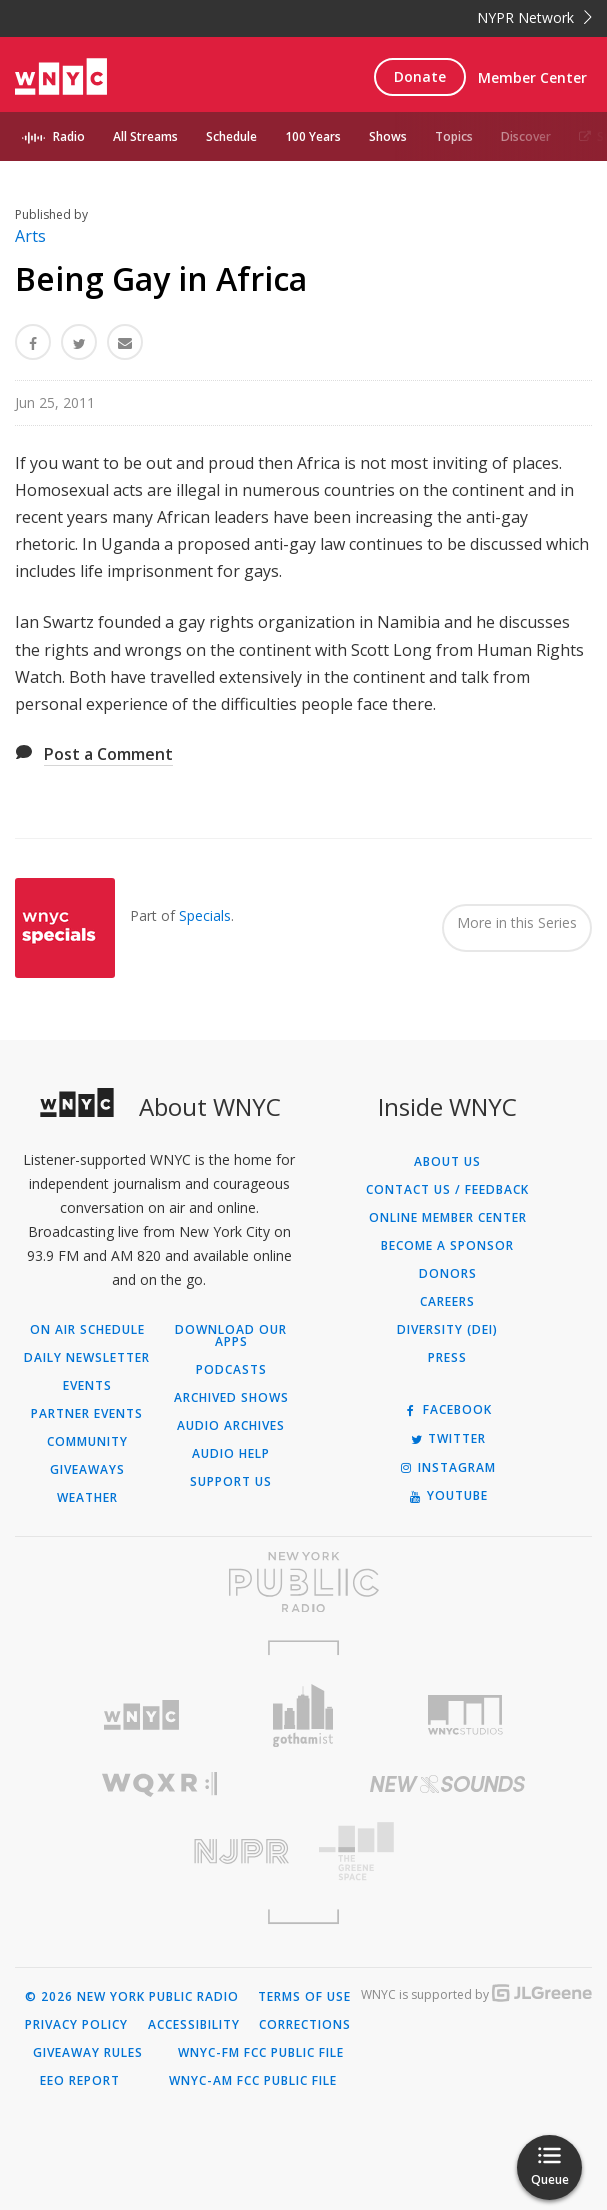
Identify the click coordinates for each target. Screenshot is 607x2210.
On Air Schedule (87, 1330)
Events (87, 1386)
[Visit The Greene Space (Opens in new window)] (448, 1851)
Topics (454, 136)
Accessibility (194, 2025)
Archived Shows (231, 1398)
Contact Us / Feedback (447, 1190)
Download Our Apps (231, 1336)
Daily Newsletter (87, 1358)
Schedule (231, 136)
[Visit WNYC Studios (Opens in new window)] (465, 1715)
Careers (447, 1302)
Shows (388, 136)
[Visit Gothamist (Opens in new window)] (304, 1715)
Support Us (231, 1482)
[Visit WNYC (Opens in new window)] (142, 1715)
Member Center (532, 77)
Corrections (305, 2025)
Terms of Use (304, 1997)
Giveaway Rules (88, 2053)
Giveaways (87, 1470)
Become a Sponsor (447, 1246)
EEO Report (80, 2081)
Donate (420, 76)
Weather (87, 1498)
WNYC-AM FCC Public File (253, 2081)
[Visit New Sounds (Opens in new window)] (448, 1784)
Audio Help (231, 1454)
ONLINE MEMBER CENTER (448, 1218)
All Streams (145, 136)
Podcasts (231, 1370)
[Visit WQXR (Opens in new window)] (159, 1784)
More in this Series (517, 922)
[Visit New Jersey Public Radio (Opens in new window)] (159, 1851)
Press (447, 1358)
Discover (526, 136)
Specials (205, 915)
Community (87, 1442)
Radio (69, 136)
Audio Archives (231, 1426)
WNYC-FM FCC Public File (261, 2053)
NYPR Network (534, 17)
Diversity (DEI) (447, 1330)
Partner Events (87, 1414)
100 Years (313, 136)
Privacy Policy (76, 2025)
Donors (448, 1274)
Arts (30, 236)
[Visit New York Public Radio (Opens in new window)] (303, 1582)
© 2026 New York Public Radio (132, 1997)
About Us (447, 1162)
